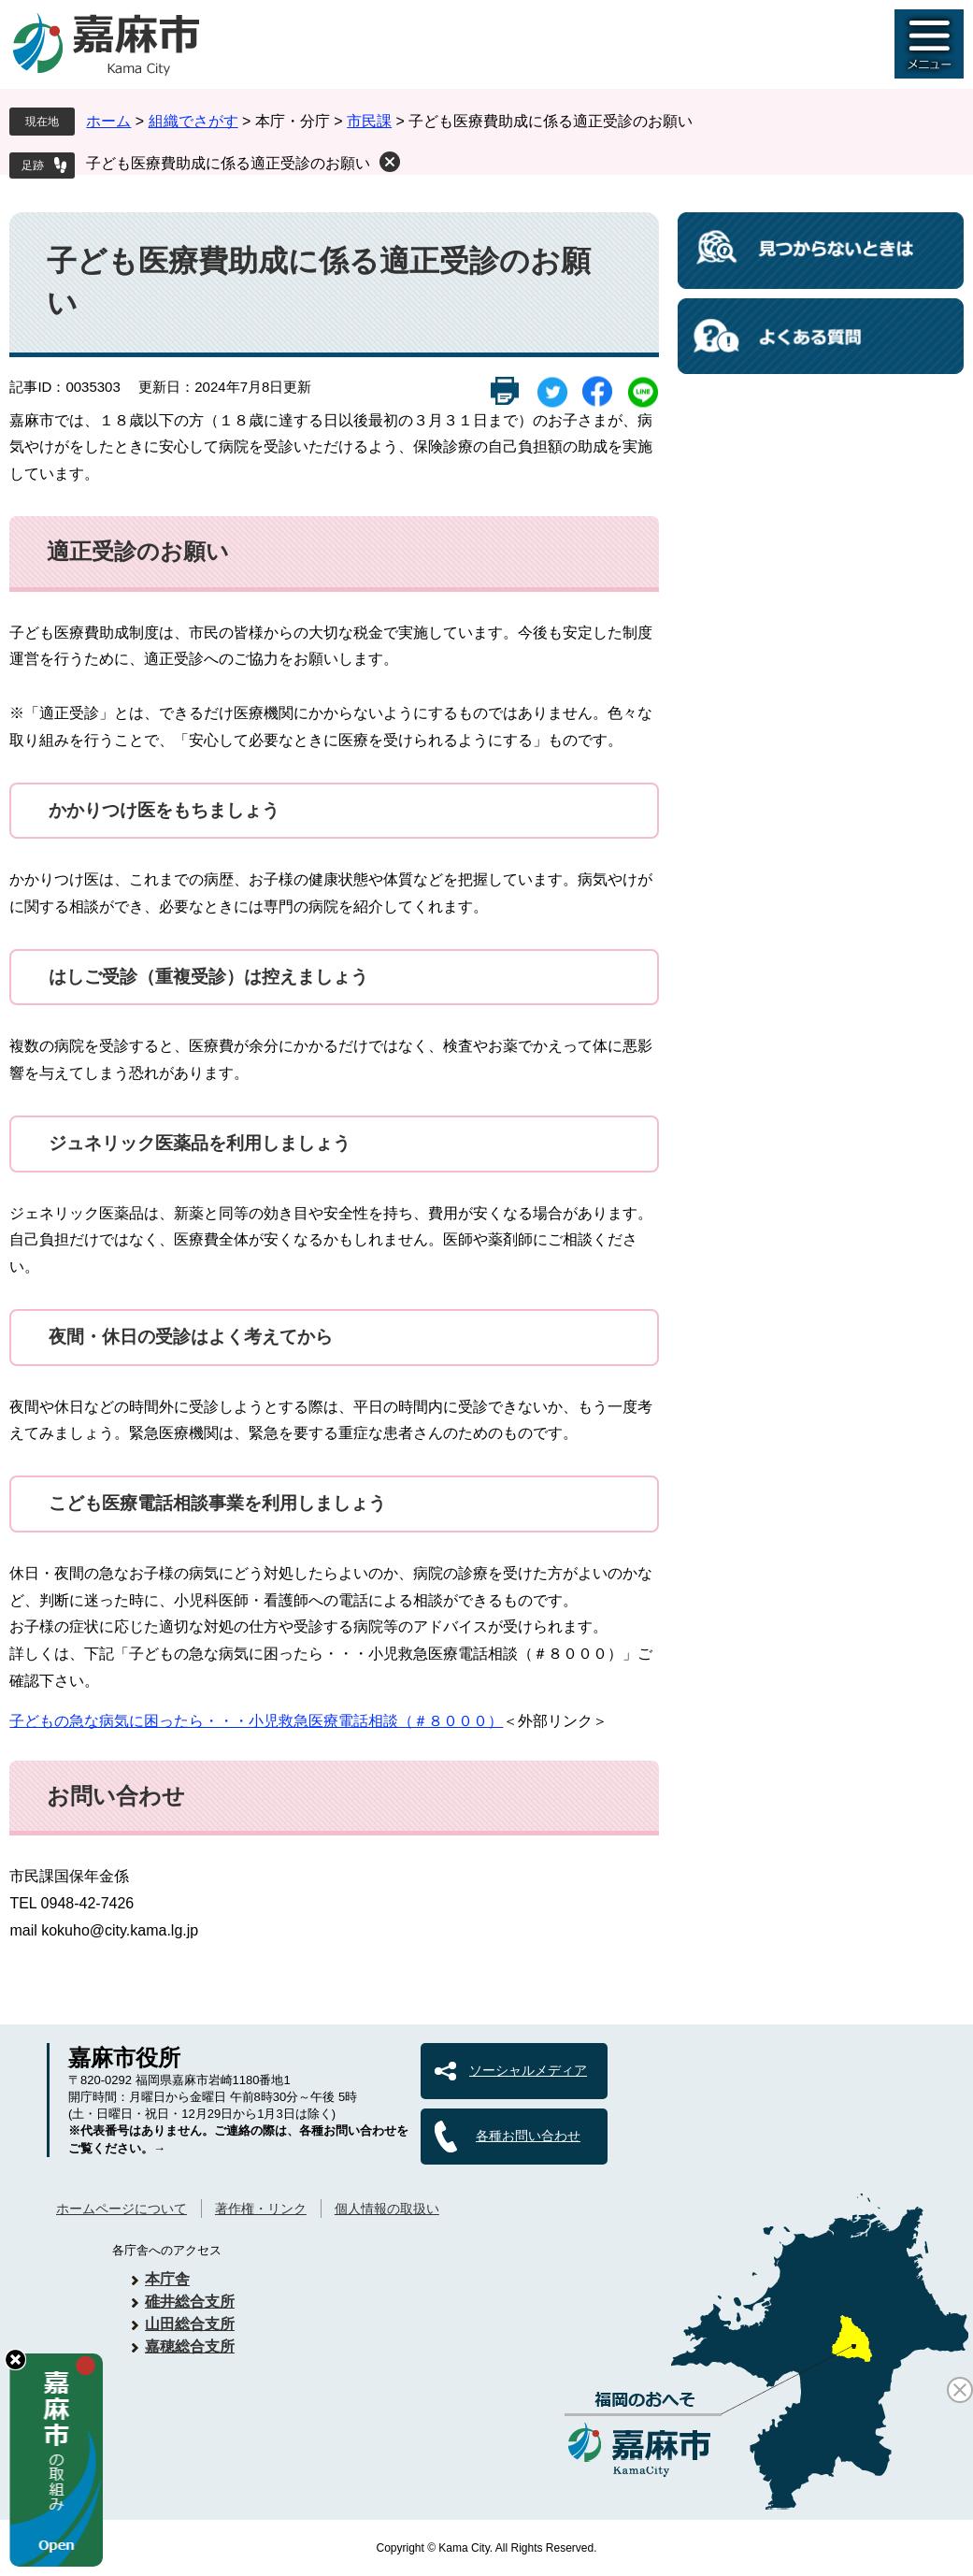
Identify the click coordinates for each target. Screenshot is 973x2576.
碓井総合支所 (190, 2302)
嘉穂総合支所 (190, 2346)
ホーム (108, 121)
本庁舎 (167, 2279)
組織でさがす (193, 121)
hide (15, 2359)
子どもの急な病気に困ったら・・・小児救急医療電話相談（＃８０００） (256, 1721)
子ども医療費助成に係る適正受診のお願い (228, 163)
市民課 (369, 121)
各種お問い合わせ (528, 2135)
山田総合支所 (190, 2324)
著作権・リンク (261, 2208)
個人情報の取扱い (387, 2208)
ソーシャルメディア (528, 2070)
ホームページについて (121, 2208)
